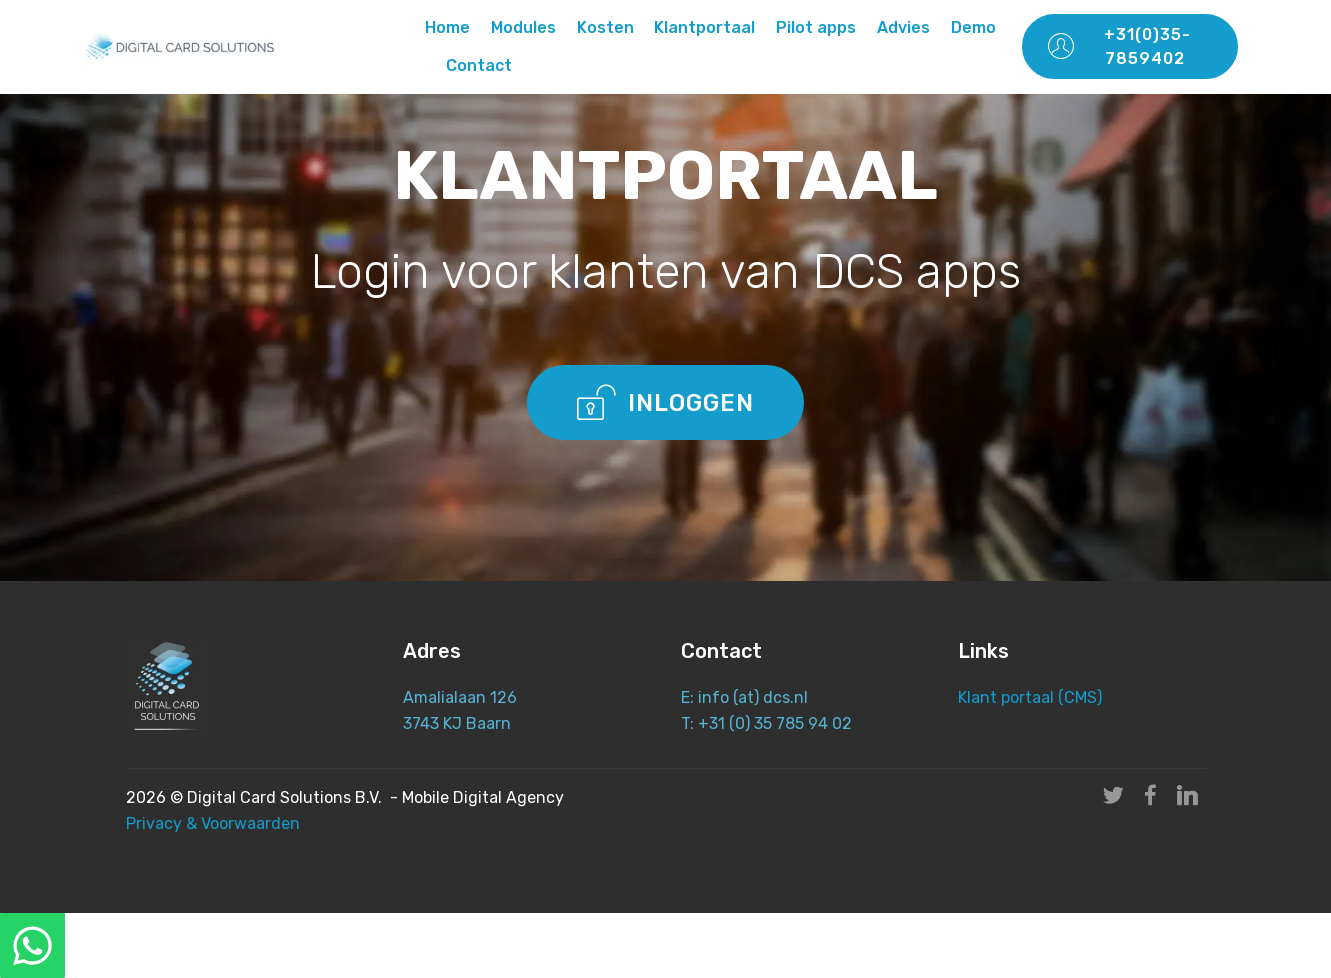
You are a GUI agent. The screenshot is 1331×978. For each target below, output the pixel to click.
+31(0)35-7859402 (1119, 46)
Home (447, 27)
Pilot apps (816, 27)
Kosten (605, 27)
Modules (523, 27)
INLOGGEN (666, 402)
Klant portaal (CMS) (1032, 697)
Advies (903, 27)
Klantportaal (704, 27)
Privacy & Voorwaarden (213, 823)
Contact (479, 65)
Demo (973, 27)
